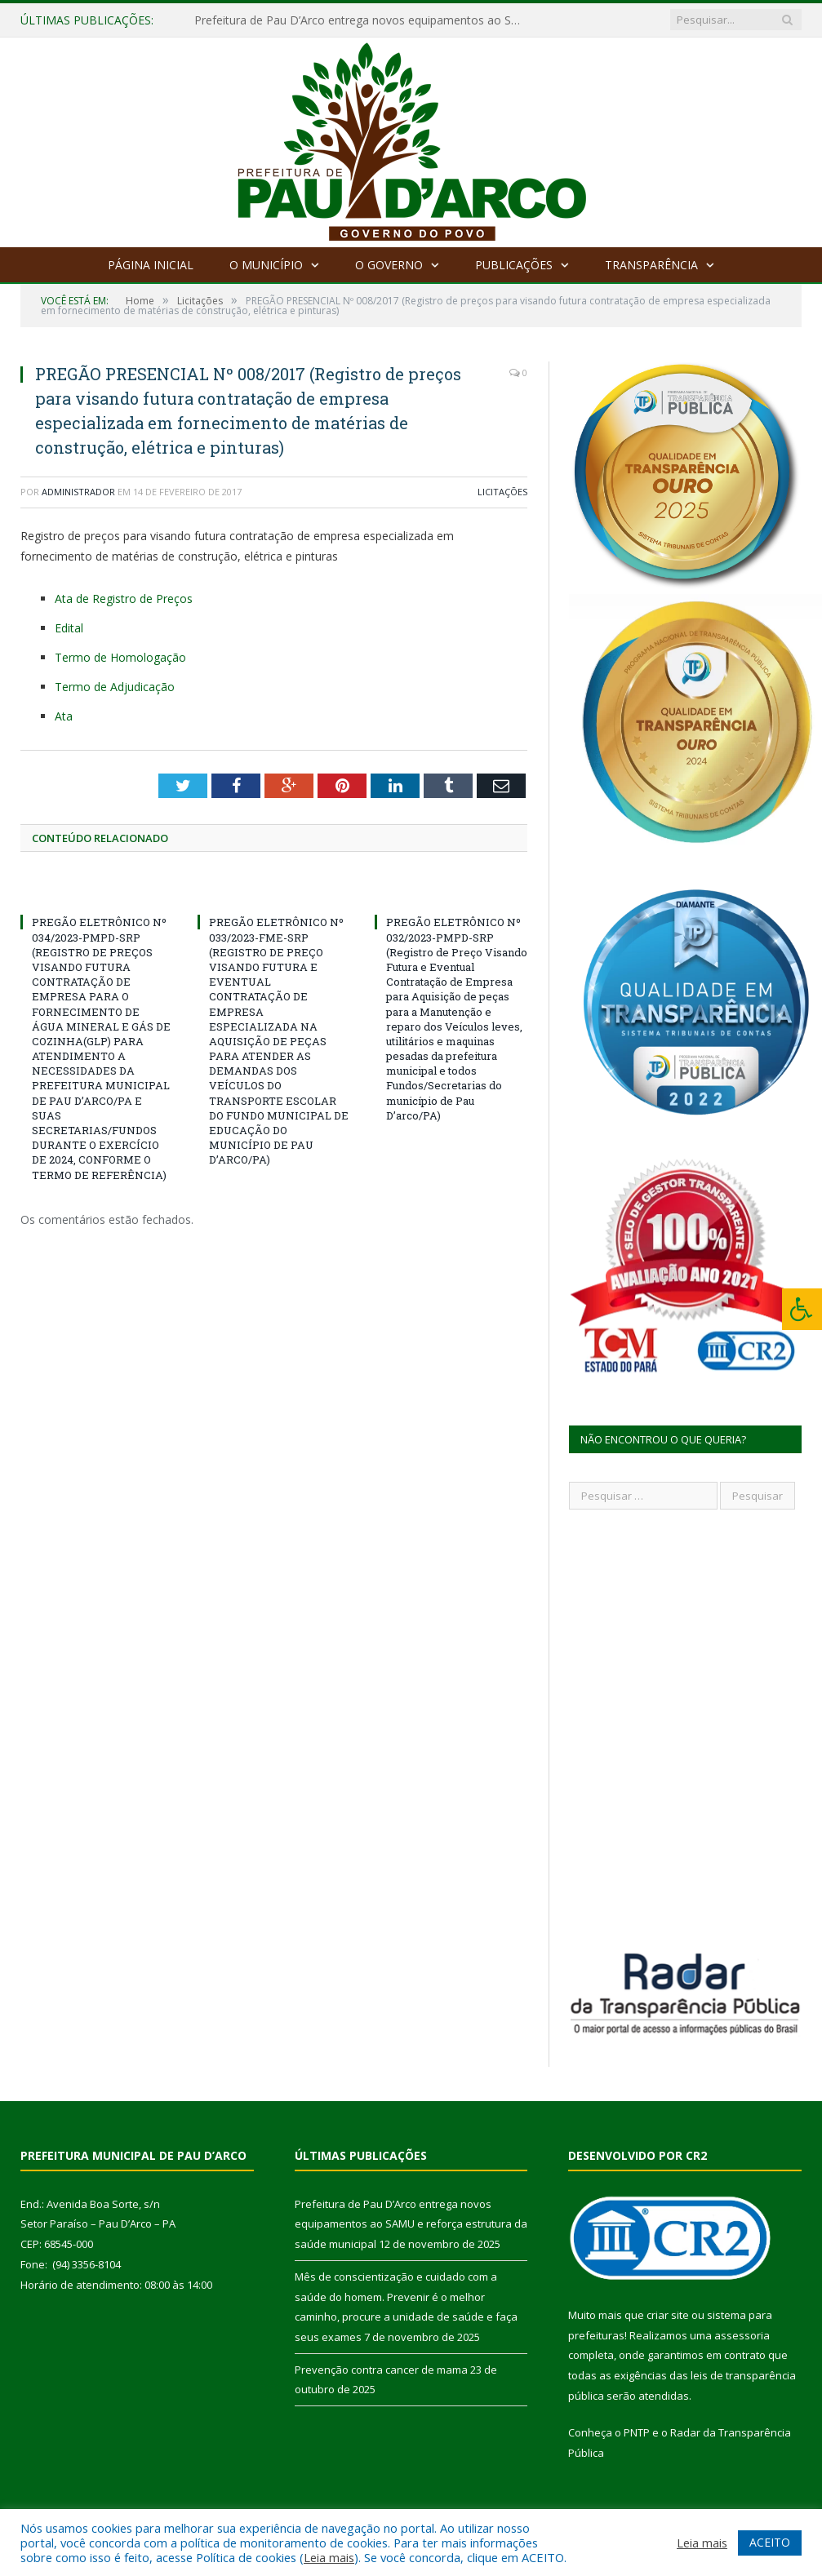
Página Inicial (150, 265)
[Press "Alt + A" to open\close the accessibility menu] (802, 1309)
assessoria (742, 2335)
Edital (69, 628)
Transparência (651, 265)
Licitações (502, 491)
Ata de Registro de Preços (124, 598)
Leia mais (329, 2557)
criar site (667, 2315)
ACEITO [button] (769, 2542)
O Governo (389, 265)
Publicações (514, 265)
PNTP (637, 2432)
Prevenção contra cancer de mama (381, 2369)
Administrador (78, 491)
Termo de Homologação (120, 657)
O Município (266, 265)
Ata (64, 716)
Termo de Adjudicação (115, 686)
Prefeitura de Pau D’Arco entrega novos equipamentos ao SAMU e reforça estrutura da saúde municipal (361, 20)
